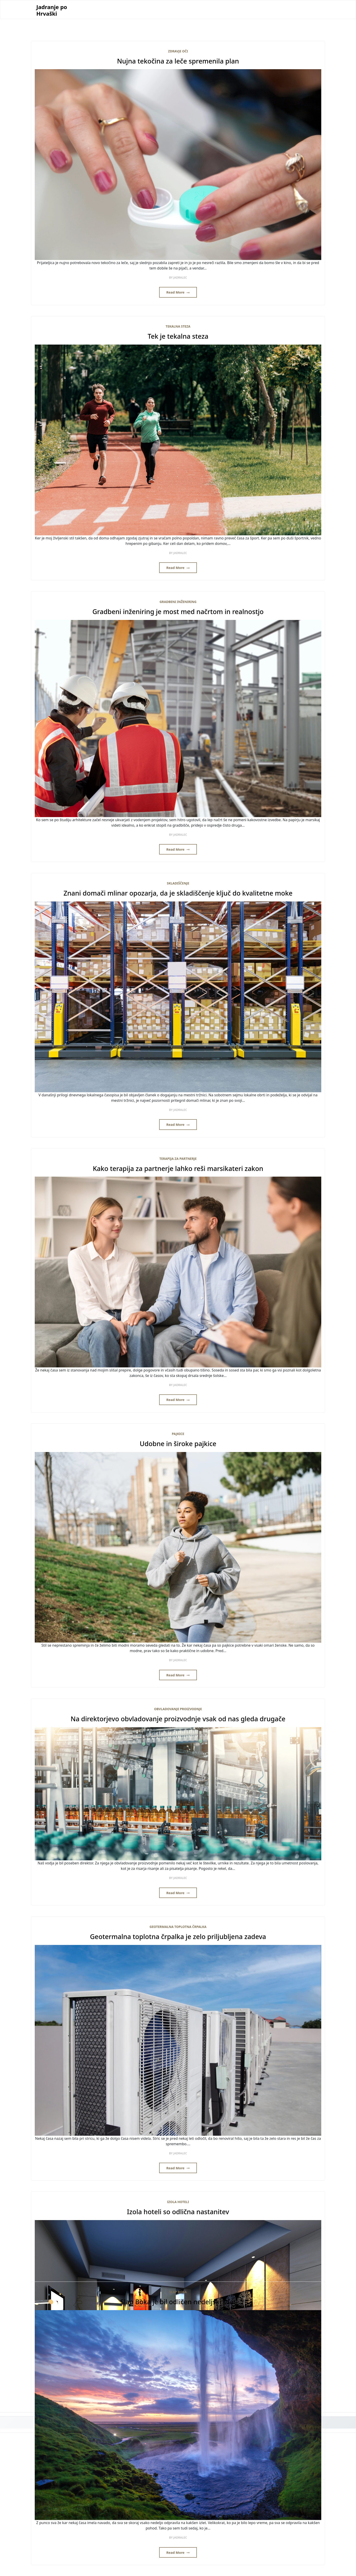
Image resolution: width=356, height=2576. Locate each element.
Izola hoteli (178, 2202)
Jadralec (180, 277)
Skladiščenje (178, 883)
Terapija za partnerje (178, 1158)
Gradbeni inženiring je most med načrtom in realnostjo (178, 612)
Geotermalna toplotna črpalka (178, 1927)
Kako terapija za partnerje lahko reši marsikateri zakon (178, 1169)
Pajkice (178, 1434)
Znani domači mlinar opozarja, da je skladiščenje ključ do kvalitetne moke (178, 893)
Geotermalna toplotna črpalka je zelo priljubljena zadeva (178, 1937)
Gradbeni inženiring (178, 602)
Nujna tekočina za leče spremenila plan (178, 61)
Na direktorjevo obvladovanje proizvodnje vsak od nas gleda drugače (178, 1719)
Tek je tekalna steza (178, 336)
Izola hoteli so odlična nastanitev (178, 2212)
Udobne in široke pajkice (178, 1444)
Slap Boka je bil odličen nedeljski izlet (178, 2302)
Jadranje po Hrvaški (51, 10)
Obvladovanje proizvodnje (178, 1709)
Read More (178, 292)
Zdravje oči (178, 51)
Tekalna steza (178, 326)
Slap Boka (178, 2292)
